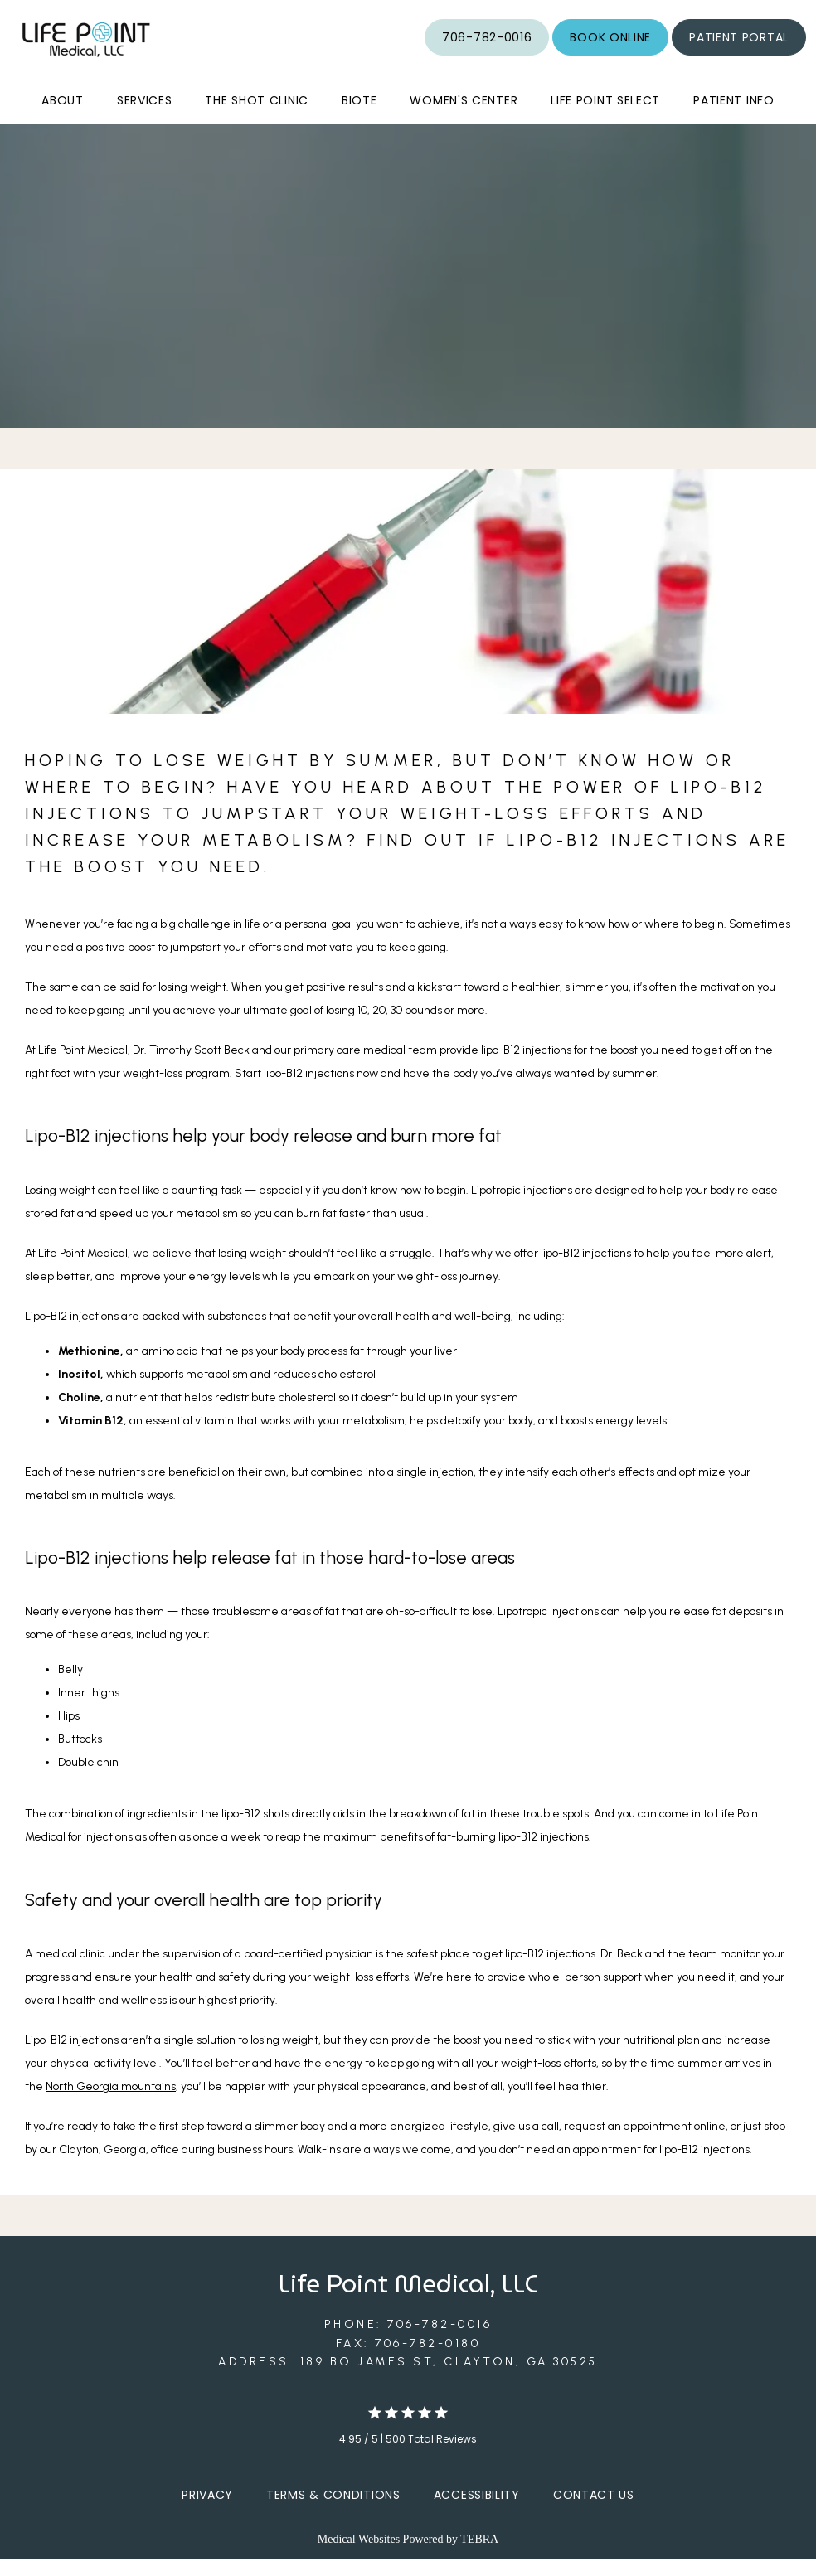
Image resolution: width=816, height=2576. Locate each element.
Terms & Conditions (333, 2511)
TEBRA (479, 2555)
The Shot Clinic (256, 117)
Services (144, 117)
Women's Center (463, 117)
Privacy (207, 2511)
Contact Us (593, 2511)
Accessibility (477, 2511)
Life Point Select (605, 117)
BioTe (359, 117)
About (62, 117)
